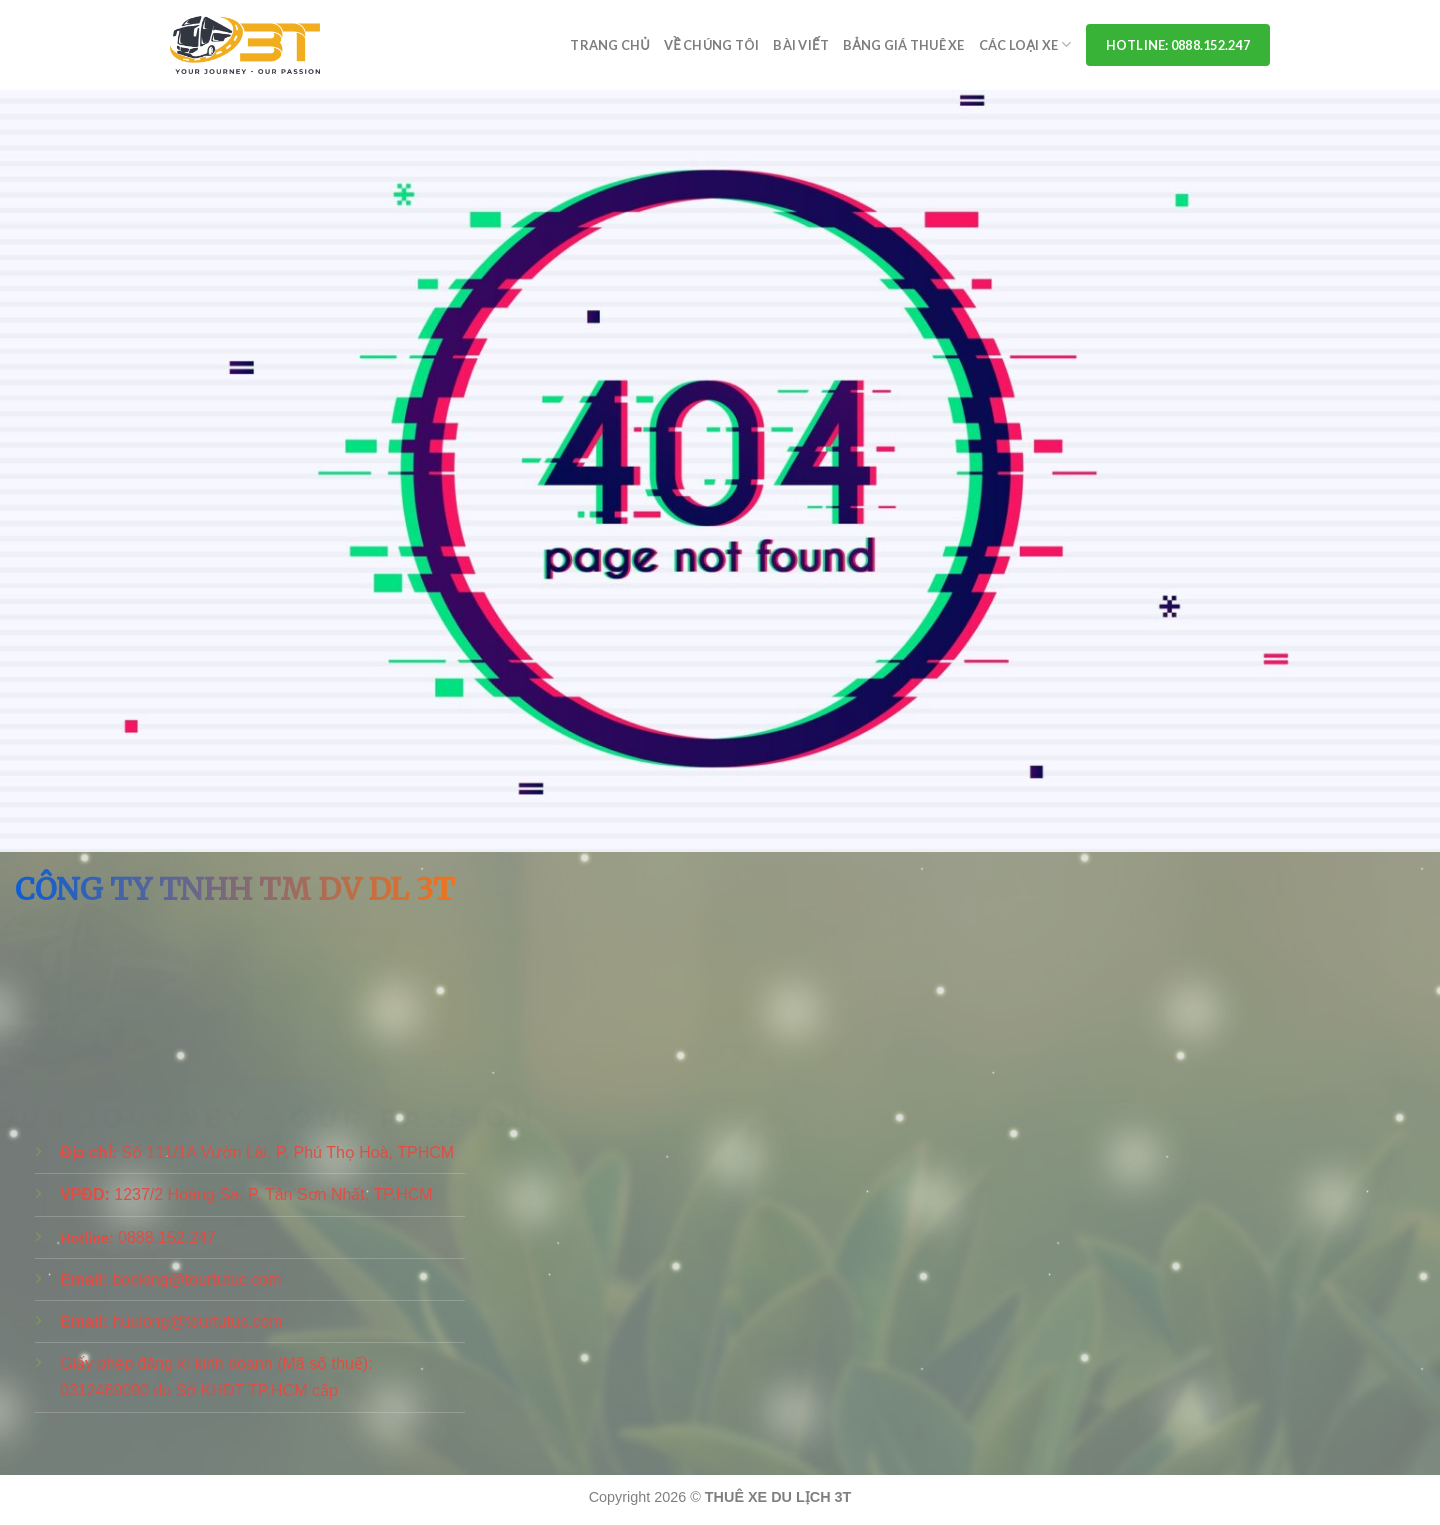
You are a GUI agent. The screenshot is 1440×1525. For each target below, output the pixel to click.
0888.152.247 (167, 1237)
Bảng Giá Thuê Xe (904, 45)
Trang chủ (610, 45)
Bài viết (800, 45)
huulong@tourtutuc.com (197, 1321)
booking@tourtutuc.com (196, 1279)
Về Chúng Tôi (711, 45)
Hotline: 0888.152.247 (1178, 45)
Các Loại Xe (1025, 44)
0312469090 (104, 1390)
